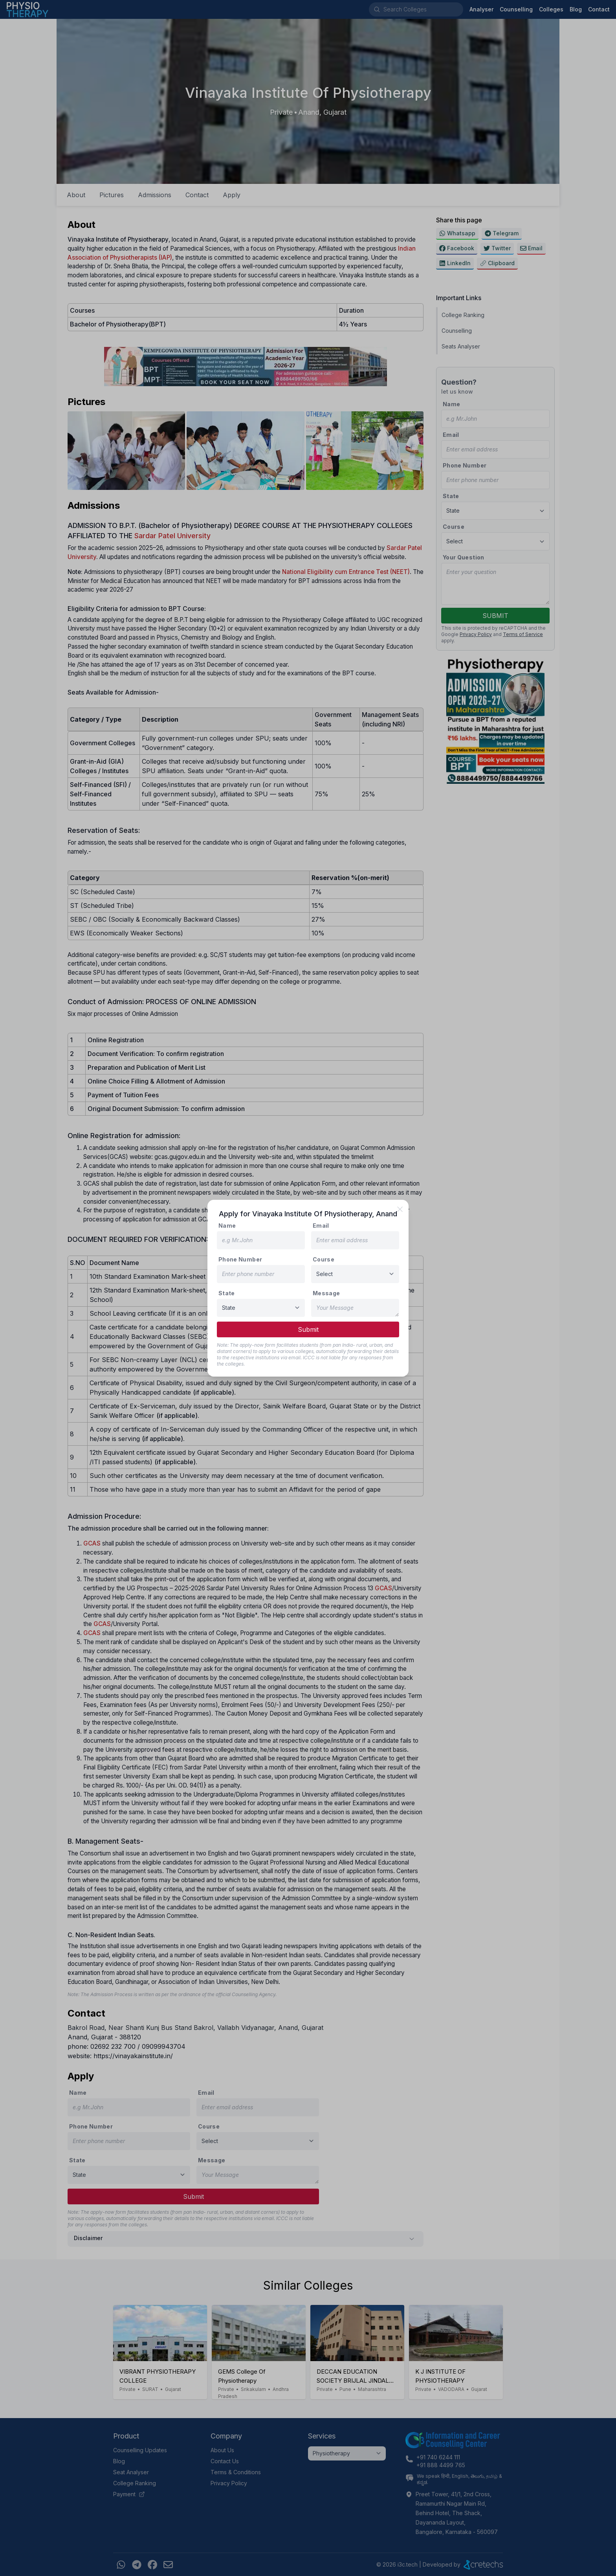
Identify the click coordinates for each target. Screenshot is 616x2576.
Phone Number (240, 1259)
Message (326, 1293)
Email (321, 1225)
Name (227, 1225)
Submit (308, 1329)
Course (323, 1259)
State (226, 1293)
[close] (399, 1209)
